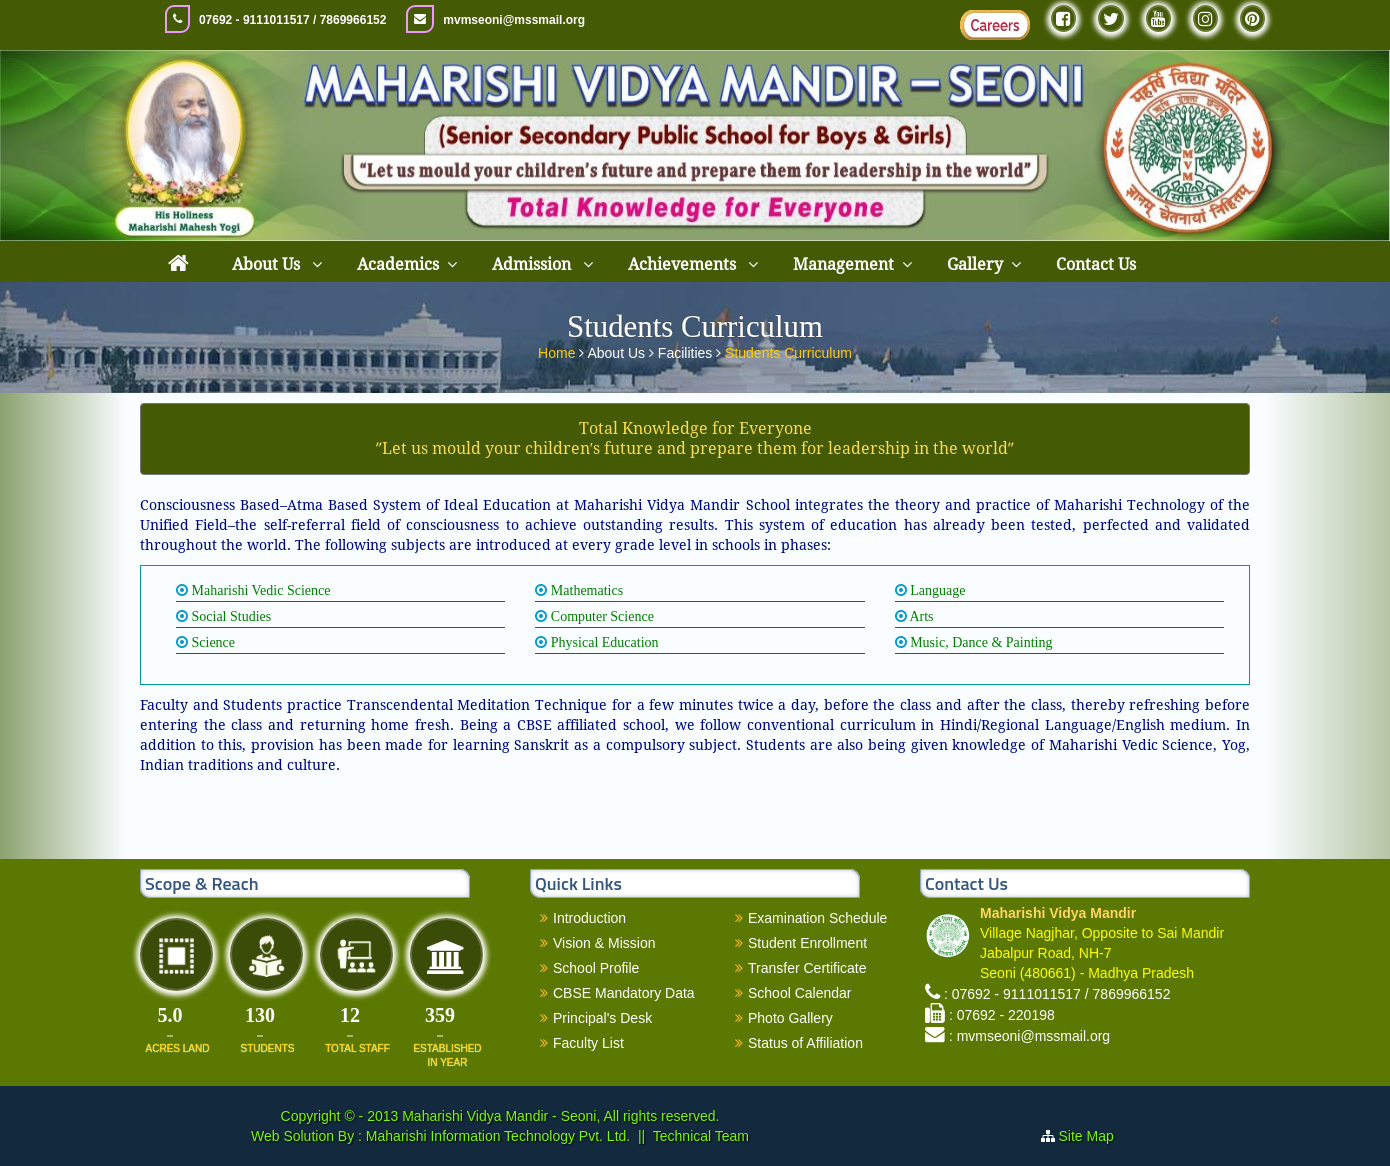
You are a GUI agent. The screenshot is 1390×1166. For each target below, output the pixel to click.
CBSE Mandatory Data (624, 993)
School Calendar (800, 993)
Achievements (684, 264)
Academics (398, 264)
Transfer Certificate (807, 968)
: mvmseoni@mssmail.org (1029, 1036)
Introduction (589, 918)
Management (843, 264)
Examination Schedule (817, 918)
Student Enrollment (807, 943)
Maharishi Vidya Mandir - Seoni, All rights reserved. (560, 1116)
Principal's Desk (602, 1018)
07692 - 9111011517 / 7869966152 (293, 20)
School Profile (596, 968)
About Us (268, 264)
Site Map (1094, 1136)
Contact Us (1096, 264)
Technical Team (701, 1136)
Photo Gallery (790, 1018)
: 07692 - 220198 (1002, 1015)
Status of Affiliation (805, 1043)
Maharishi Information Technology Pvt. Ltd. (496, 1136)
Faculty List (588, 1043)
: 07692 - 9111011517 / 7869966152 (1057, 994)
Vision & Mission (604, 943)
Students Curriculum (788, 350)
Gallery (975, 264)
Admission (533, 264)
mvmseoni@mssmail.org (514, 20)
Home (558, 350)
